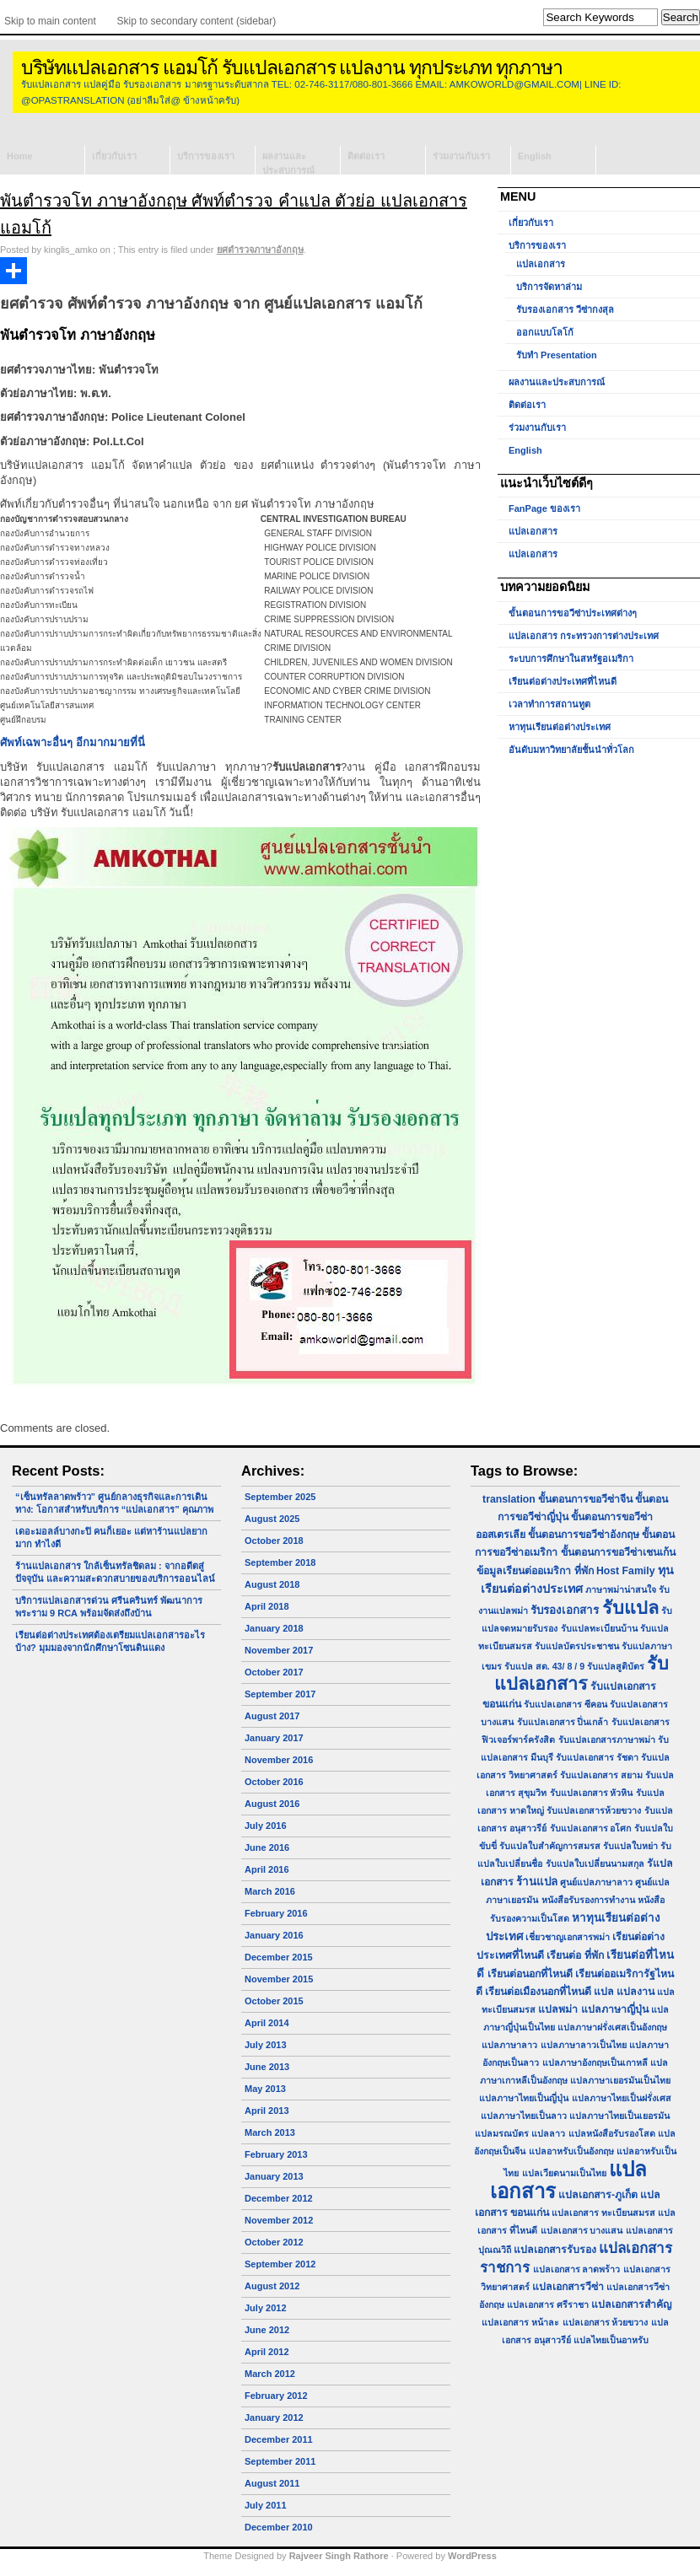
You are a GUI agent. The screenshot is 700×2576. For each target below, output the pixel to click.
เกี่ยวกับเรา (114, 156)
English (535, 156)
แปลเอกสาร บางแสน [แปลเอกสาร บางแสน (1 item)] (582, 2230)
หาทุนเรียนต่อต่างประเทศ (560, 727)
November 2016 (279, 1760)
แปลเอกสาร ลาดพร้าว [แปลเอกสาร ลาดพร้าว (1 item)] (577, 2269)
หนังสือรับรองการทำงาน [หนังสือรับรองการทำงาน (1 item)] (588, 1900)
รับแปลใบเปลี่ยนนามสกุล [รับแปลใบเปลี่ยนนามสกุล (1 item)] (595, 1863)
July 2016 (266, 1825)
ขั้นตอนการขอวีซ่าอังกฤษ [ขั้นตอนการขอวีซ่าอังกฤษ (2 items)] (583, 1535)
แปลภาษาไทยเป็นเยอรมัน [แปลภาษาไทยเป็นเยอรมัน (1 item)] (619, 2116)
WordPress (472, 2556)
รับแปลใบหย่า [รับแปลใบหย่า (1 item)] (630, 1846)
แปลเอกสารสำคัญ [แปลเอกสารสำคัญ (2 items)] (631, 2304)
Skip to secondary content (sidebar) (197, 21)
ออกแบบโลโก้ (544, 332)
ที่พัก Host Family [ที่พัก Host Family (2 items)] (614, 1571)
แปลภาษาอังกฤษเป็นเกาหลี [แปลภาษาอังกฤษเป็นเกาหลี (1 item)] (595, 2062)
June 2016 (267, 1847)
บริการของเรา (205, 156)
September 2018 (280, 1562)
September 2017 (280, 1694)
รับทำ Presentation (556, 355)
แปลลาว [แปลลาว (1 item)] (548, 2133)
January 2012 (274, 2417)
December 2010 (279, 2527)
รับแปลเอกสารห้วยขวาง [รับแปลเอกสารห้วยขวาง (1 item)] (594, 1810)
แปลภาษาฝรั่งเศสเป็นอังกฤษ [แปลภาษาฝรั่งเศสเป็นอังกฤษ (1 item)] (612, 2027)
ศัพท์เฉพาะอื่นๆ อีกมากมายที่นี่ (72, 742)
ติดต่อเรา (366, 156)
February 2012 (276, 2395)
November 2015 (279, 1979)
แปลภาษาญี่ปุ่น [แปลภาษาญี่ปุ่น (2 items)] (615, 2009)
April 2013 (267, 2110)
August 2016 (272, 1804)
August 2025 (272, 1519)
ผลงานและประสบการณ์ (288, 163)
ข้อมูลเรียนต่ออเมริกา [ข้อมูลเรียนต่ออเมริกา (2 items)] (524, 1571)
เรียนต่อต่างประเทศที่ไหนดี (563, 681)
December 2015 (279, 1957)
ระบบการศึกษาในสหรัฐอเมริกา (571, 658)
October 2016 (274, 1782)
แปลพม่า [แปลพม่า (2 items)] (558, 2009)
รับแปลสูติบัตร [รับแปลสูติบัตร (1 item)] (615, 1666)
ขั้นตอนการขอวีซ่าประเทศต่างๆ (573, 613)
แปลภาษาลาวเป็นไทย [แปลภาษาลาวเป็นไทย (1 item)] (584, 2045)
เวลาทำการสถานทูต (549, 704)
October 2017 (274, 1672)
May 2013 (265, 2089)
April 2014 (267, 2023)
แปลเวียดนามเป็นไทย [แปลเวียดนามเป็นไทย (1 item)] (564, 2173)
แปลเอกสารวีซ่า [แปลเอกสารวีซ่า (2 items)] (568, 2287)
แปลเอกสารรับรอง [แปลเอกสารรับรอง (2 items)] (555, 2250)
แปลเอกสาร (540, 264)
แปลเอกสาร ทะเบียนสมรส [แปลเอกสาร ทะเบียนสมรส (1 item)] (603, 2213)
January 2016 (274, 1935)
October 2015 (274, 2001)
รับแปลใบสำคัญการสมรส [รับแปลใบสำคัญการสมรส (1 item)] (549, 1846)
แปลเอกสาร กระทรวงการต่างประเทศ (584, 636)
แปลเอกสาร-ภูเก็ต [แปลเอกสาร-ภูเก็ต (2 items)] (598, 2195)
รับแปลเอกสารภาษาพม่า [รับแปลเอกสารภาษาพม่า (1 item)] (606, 1739)
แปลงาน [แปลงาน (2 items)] (635, 1992)
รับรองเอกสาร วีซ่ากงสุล (565, 309)
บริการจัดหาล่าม (549, 287)
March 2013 (270, 2132)
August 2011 (272, 2483)
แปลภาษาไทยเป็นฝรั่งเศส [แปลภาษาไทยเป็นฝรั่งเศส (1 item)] (621, 2098)
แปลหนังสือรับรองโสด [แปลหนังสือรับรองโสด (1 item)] (611, 2133)
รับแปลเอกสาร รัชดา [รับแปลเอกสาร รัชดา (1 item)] (597, 1757)
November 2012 (279, 2220)
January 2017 (274, 1738)
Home (20, 156)
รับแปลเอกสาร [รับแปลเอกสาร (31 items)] (581, 1674)
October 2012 (274, 2242)
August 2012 (272, 2286)
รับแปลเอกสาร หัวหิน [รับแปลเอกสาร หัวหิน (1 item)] (591, 1793)
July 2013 (266, 2045)
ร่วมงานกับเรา (461, 156)
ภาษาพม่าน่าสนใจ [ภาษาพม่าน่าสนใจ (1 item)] (620, 1589)
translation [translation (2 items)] (509, 1499)
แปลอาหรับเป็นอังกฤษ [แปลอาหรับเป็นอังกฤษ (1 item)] (571, 2151)
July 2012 (266, 2308)
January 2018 (274, 1628)
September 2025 (280, 1497)
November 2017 (279, 1650)
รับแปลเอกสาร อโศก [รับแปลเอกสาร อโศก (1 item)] (591, 1828)
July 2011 (266, 2505)
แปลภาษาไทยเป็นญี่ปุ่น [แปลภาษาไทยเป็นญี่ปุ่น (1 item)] (523, 2098)
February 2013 (276, 2154)
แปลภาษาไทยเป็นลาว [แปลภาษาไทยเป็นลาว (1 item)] (524, 2116)
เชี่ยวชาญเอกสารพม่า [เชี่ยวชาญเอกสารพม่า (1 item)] (567, 1937)
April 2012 (267, 2352)
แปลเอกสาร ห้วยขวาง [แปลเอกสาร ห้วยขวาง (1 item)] (606, 2322)
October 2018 (274, 1540)
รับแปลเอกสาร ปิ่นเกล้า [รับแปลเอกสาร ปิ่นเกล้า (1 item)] (563, 1722)
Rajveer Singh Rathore (339, 2556)
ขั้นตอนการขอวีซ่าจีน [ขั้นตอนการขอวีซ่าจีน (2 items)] (585, 1499)
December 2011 (279, 2439)
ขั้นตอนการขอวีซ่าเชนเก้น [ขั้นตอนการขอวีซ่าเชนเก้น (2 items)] (618, 1552)
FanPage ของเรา (544, 508)
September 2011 (280, 2461)
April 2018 (267, 1606)
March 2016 (270, 1891)
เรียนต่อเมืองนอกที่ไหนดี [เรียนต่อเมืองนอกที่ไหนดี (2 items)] (538, 1992)
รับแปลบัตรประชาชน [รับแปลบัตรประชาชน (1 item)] (577, 1646)
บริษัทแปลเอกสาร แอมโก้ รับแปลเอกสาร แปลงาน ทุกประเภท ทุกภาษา (292, 67)
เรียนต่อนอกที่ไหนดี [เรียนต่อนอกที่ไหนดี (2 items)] (530, 1974)
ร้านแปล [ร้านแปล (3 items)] (536, 1881)
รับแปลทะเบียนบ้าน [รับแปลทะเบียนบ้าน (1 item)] (599, 1628)
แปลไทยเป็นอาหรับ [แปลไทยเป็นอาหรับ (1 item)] (611, 2340)
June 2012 (267, 2330)
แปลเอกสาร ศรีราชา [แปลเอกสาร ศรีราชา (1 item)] (548, 2304)
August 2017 (272, 1716)
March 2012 (270, 2374)
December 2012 (279, 2198)
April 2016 (267, 1869)
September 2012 (280, 2264)
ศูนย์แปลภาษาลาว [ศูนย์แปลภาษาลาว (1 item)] (596, 1882)
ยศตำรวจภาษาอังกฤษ (260, 250)
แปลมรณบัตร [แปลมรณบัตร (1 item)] (502, 2133)
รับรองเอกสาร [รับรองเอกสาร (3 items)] (564, 1610)
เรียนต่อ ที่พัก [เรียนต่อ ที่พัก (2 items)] (575, 1955)
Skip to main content (50, 21)
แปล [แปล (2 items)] (604, 1992)
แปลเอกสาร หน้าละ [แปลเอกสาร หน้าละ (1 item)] (520, 2322)
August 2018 (272, 1584)
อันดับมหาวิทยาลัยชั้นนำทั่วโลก (571, 750)
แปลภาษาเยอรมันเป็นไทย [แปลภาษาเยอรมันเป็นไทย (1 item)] (620, 2080)
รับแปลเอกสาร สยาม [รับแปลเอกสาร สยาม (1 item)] (601, 1775)
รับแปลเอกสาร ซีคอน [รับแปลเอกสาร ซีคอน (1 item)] (565, 1704)
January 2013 (274, 2176)
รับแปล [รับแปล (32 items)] (630, 1607)
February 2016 (276, 1913)
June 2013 (267, 2067)
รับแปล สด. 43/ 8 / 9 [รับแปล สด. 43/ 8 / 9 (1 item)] (544, 1666)
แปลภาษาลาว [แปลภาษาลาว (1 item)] (509, 2045)
